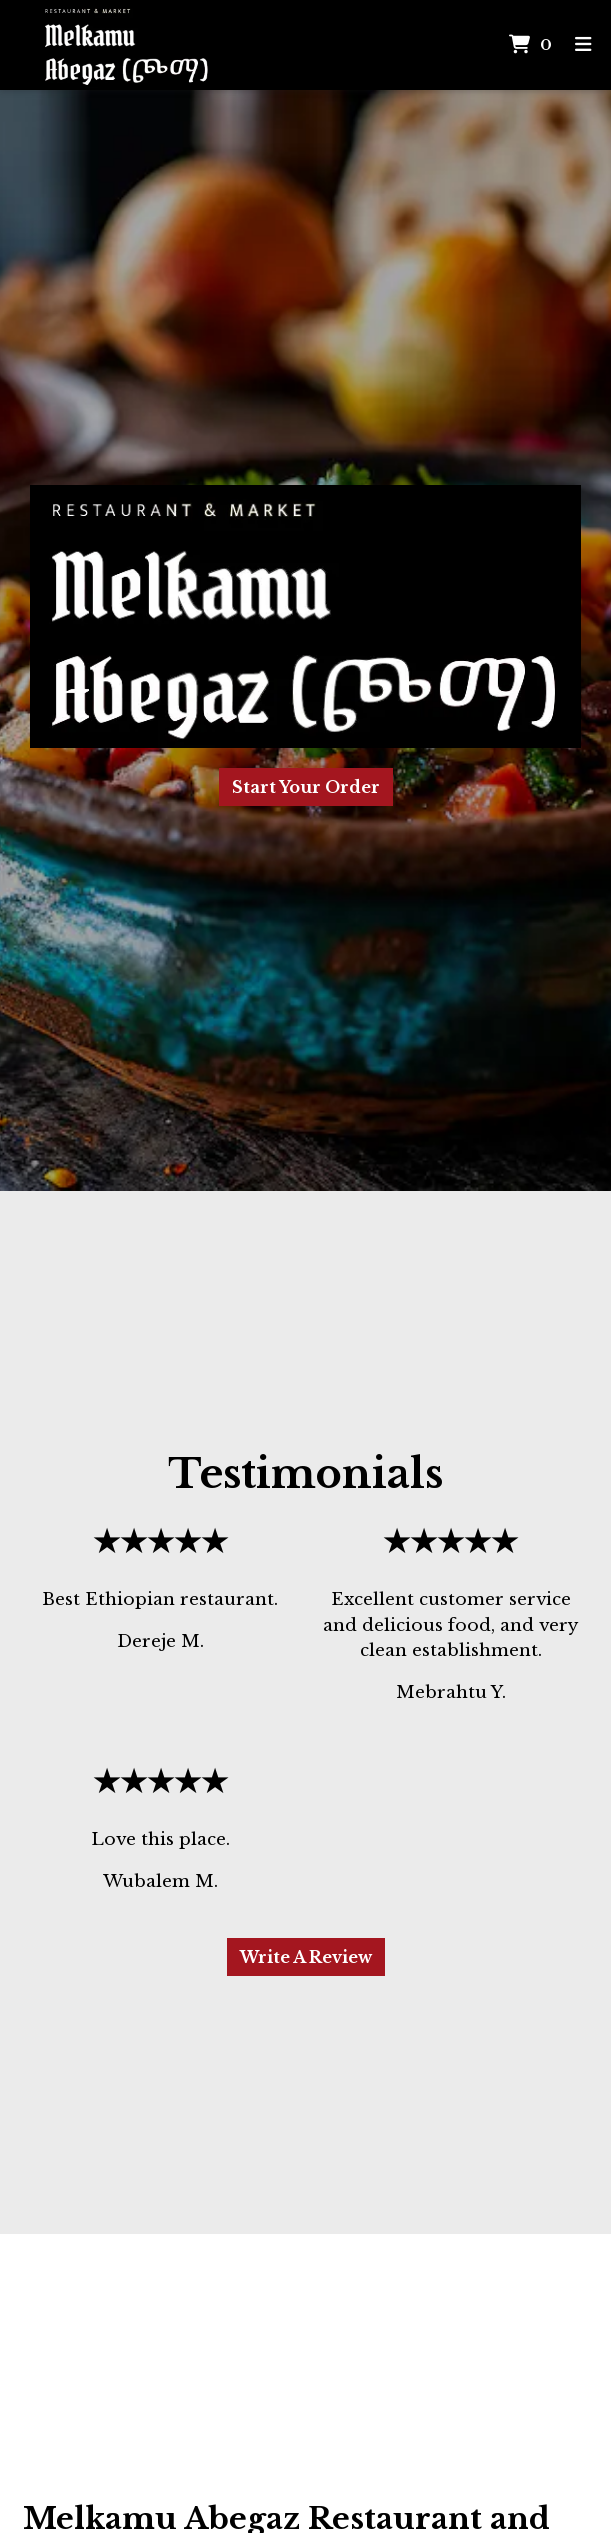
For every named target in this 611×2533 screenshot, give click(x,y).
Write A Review (306, 1957)
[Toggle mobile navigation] (583, 45)
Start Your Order (306, 787)
